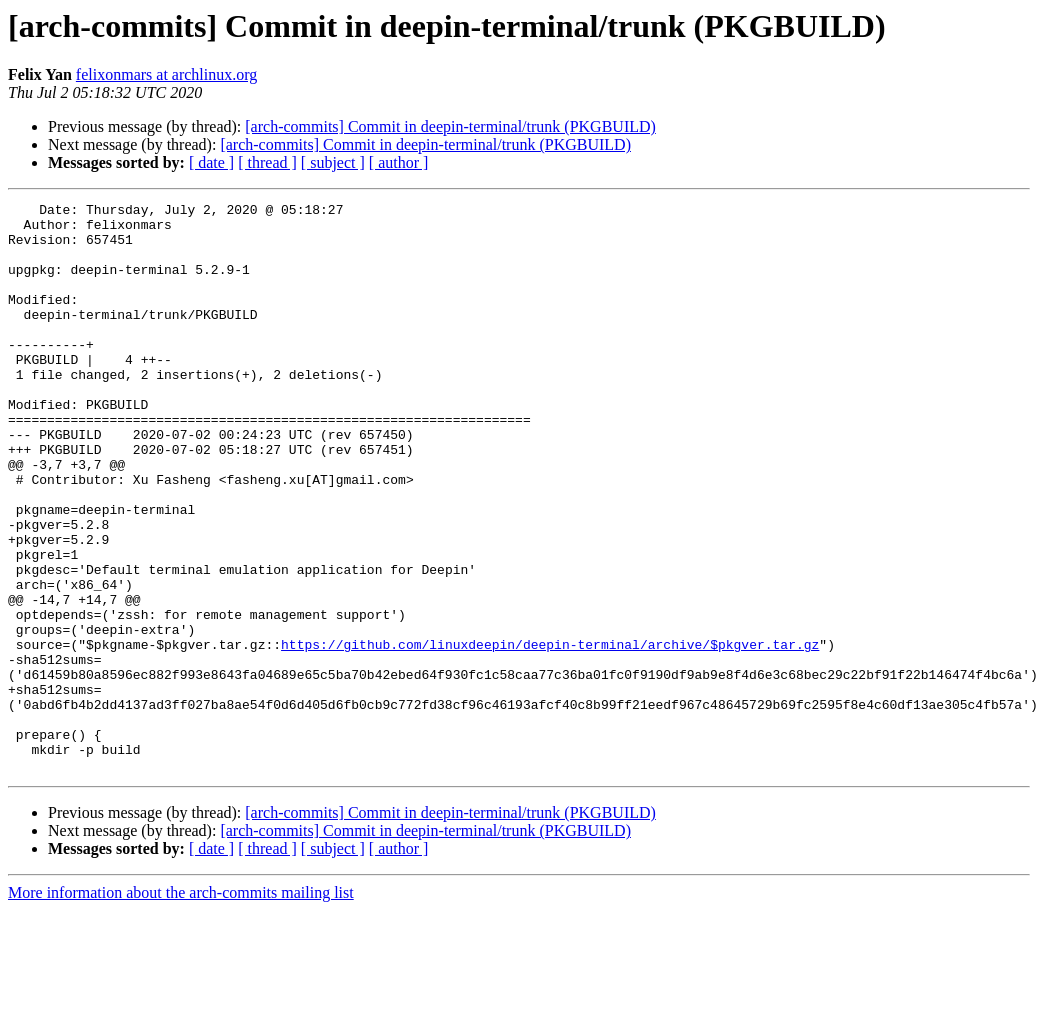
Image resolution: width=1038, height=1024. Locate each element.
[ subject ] (333, 162)
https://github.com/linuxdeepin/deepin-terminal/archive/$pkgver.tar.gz (550, 734)
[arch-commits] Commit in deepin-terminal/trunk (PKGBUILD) (450, 126)
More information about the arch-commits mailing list (181, 1006)
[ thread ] (267, 162)
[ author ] (399, 162)
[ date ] (211, 162)
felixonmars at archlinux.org (166, 74)
